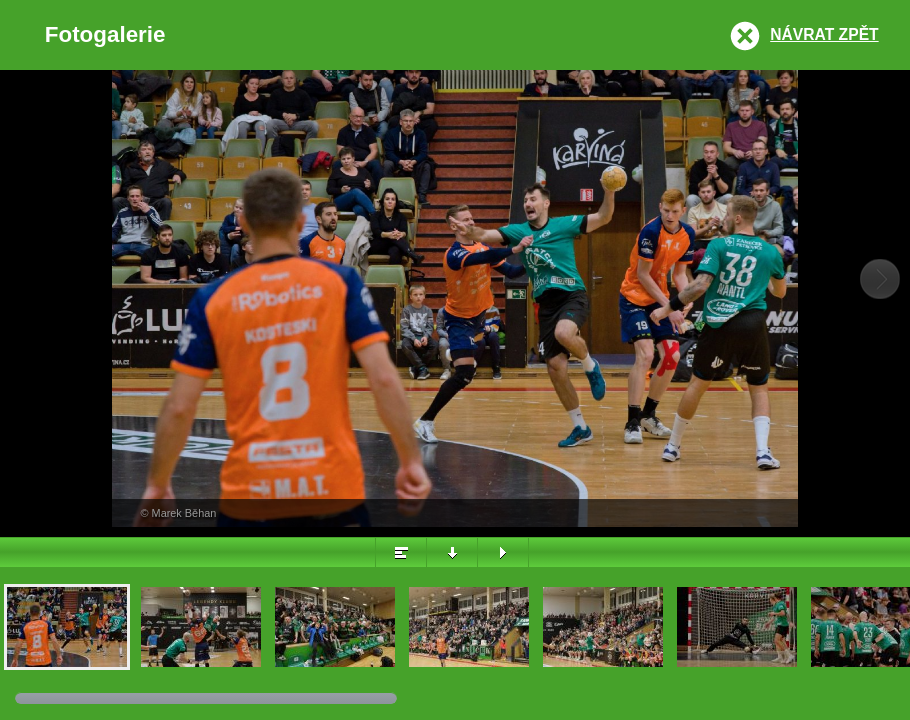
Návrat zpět (824, 34)
